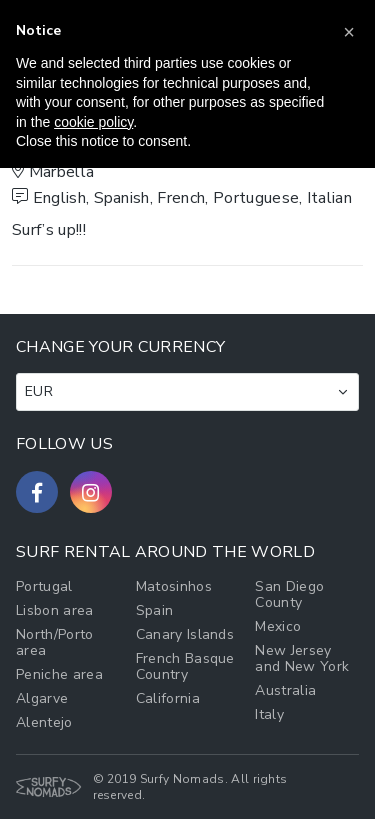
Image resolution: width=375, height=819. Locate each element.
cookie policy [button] (93, 122)
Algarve (42, 698)
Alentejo (44, 722)
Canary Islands (185, 634)
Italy (269, 714)
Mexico (278, 626)
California (168, 698)
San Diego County (289, 594)
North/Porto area (55, 642)
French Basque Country (185, 666)
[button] (349, 32)
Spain (155, 610)
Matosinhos (174, 586)
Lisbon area (55, 610)
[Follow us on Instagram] (91, 492)
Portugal (44, 586)
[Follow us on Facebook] (37, 492)
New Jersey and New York (302, 658)
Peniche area (59, 674)
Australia (285, 690)
